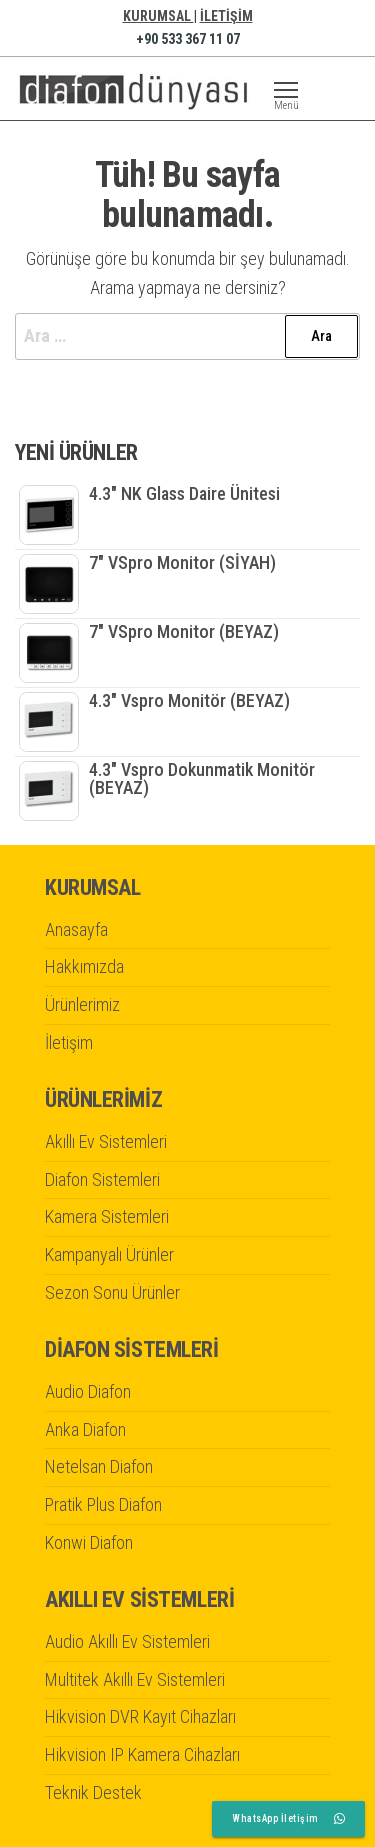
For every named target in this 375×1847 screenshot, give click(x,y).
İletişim (69, 1042)
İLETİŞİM (226, 16)
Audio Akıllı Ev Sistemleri (127, 1641)
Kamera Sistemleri (107, 1216)
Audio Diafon (88, 1391)
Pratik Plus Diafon (103, 1504)
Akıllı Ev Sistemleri (106, 1141)
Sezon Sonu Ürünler (112, 1292)
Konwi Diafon (89, 1542)
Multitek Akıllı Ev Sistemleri (135, 1679)
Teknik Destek (93, 1792)
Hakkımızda (84, 966)
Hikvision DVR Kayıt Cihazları (140, 1716)
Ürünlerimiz (82, 1004)
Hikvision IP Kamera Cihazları (142, 1754)
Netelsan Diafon (99, 1466)
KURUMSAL (158, 16)
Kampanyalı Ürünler (109, 1254)
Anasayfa (76, 929)
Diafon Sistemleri (102, 1179)
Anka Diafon (85, 1429)
